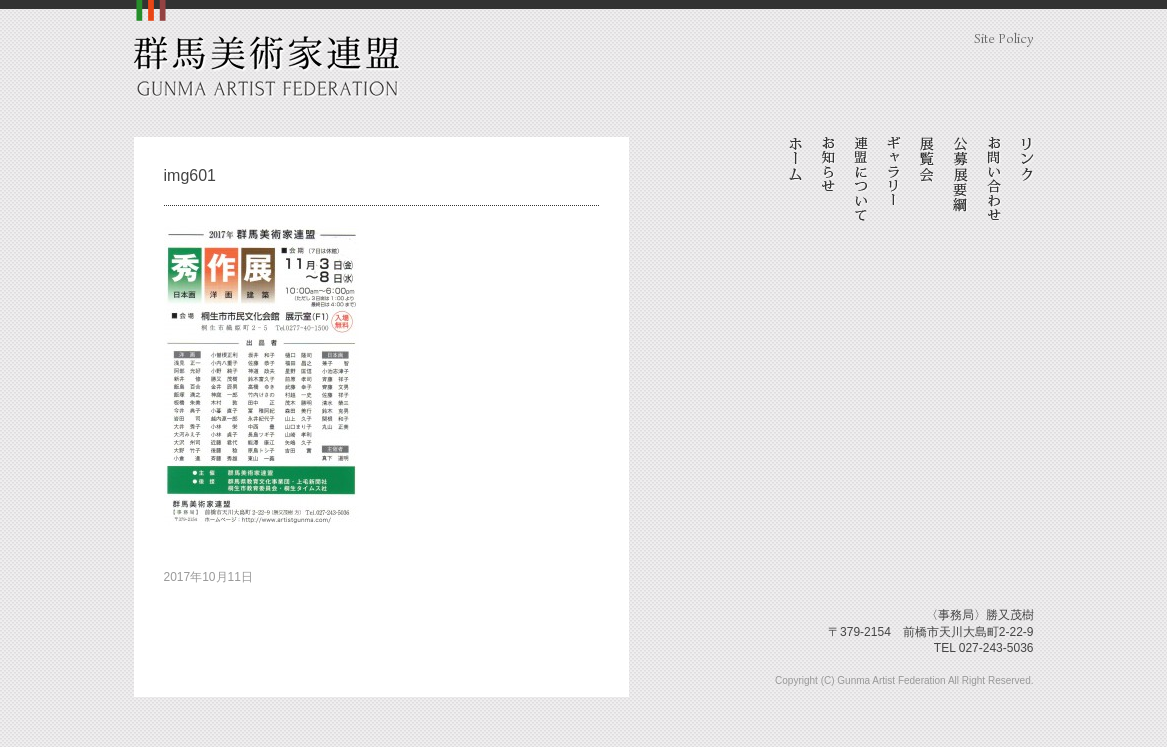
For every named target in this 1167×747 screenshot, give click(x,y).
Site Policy (1004, 38)
